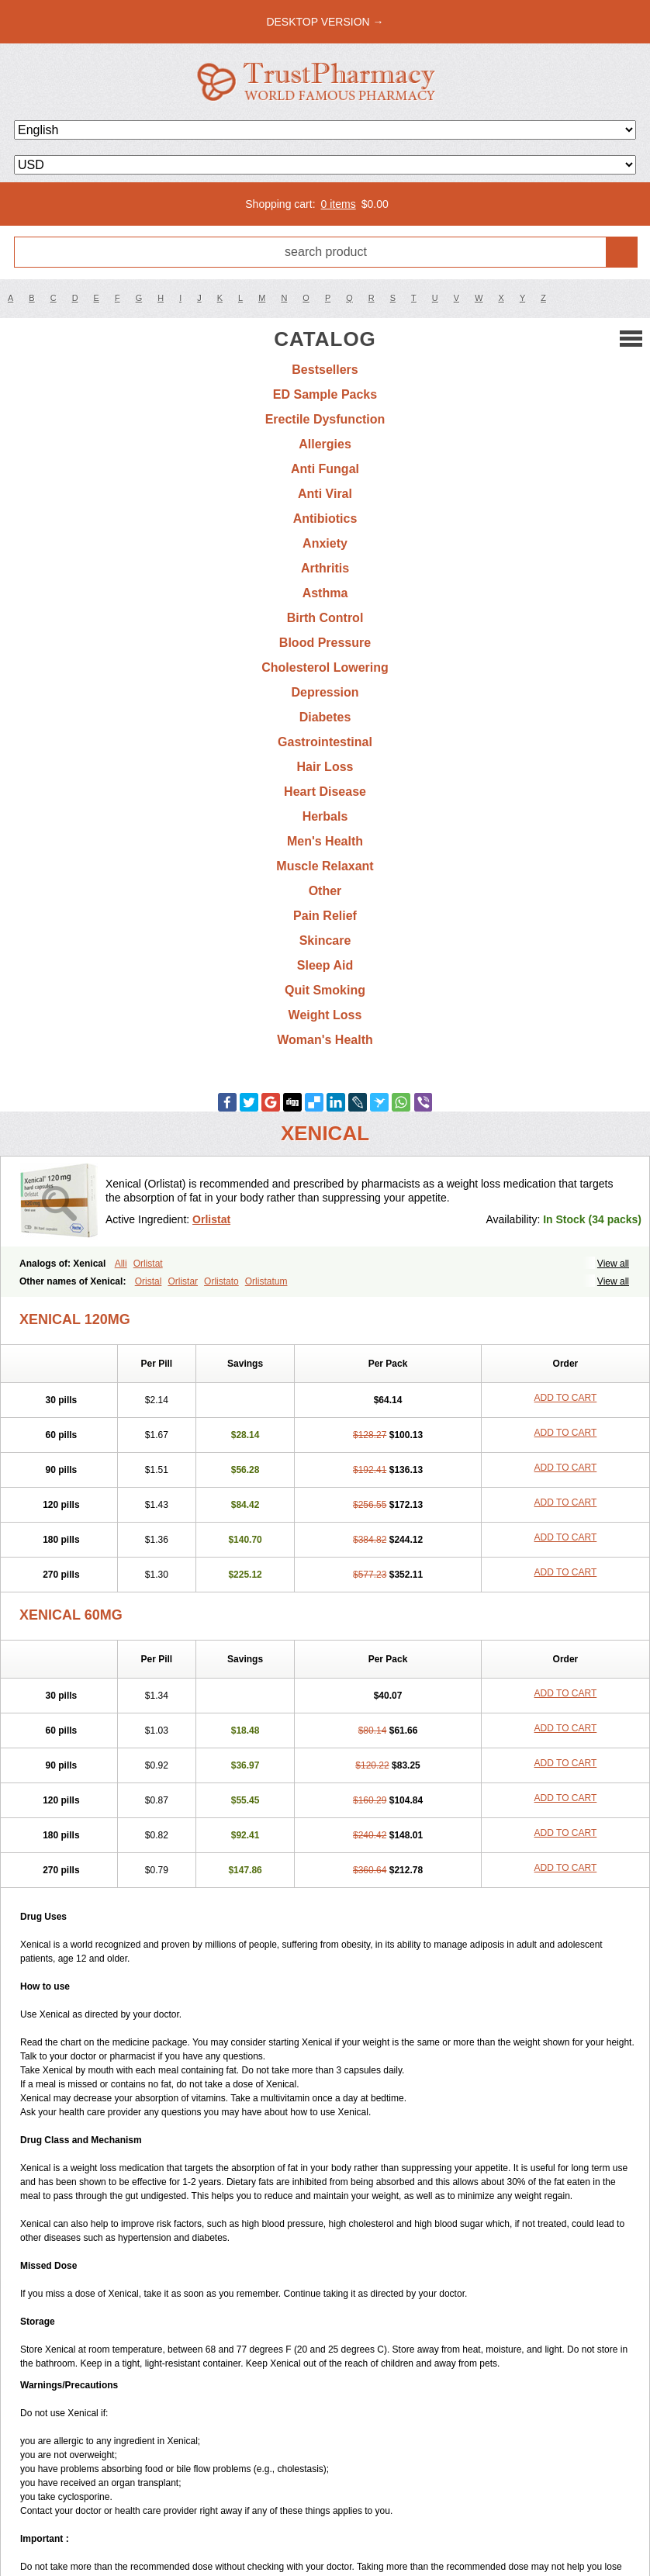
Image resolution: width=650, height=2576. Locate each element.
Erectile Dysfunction (325, 419)
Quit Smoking (325, 990)
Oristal (148, 1281)
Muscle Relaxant (324, 866)
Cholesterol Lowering (325, 667)
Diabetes (325, 717)
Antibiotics (325, 518)
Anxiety (325, 543)
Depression (324, 692)
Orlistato (221, 1281)
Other (325, 890)
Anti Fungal (325, 468)
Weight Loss (325, 1015)
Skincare (325, 940)
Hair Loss (325, 766)
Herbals (325, 816)
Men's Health (325, 841)
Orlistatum (266, 1281)
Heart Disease (325, 791)
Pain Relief (325, 915)
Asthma (325, 593)
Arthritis (325, 568)
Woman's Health (325, 1039)
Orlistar (183, 1281)
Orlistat (211, 1219)
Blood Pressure (325, 642)
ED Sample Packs (325, 394)
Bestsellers (325, 369)
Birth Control (325, 617)
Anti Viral (325, 493)
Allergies (325, 444)
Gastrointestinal (325, 742)
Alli (121, 1263)
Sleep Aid (325, 965)
